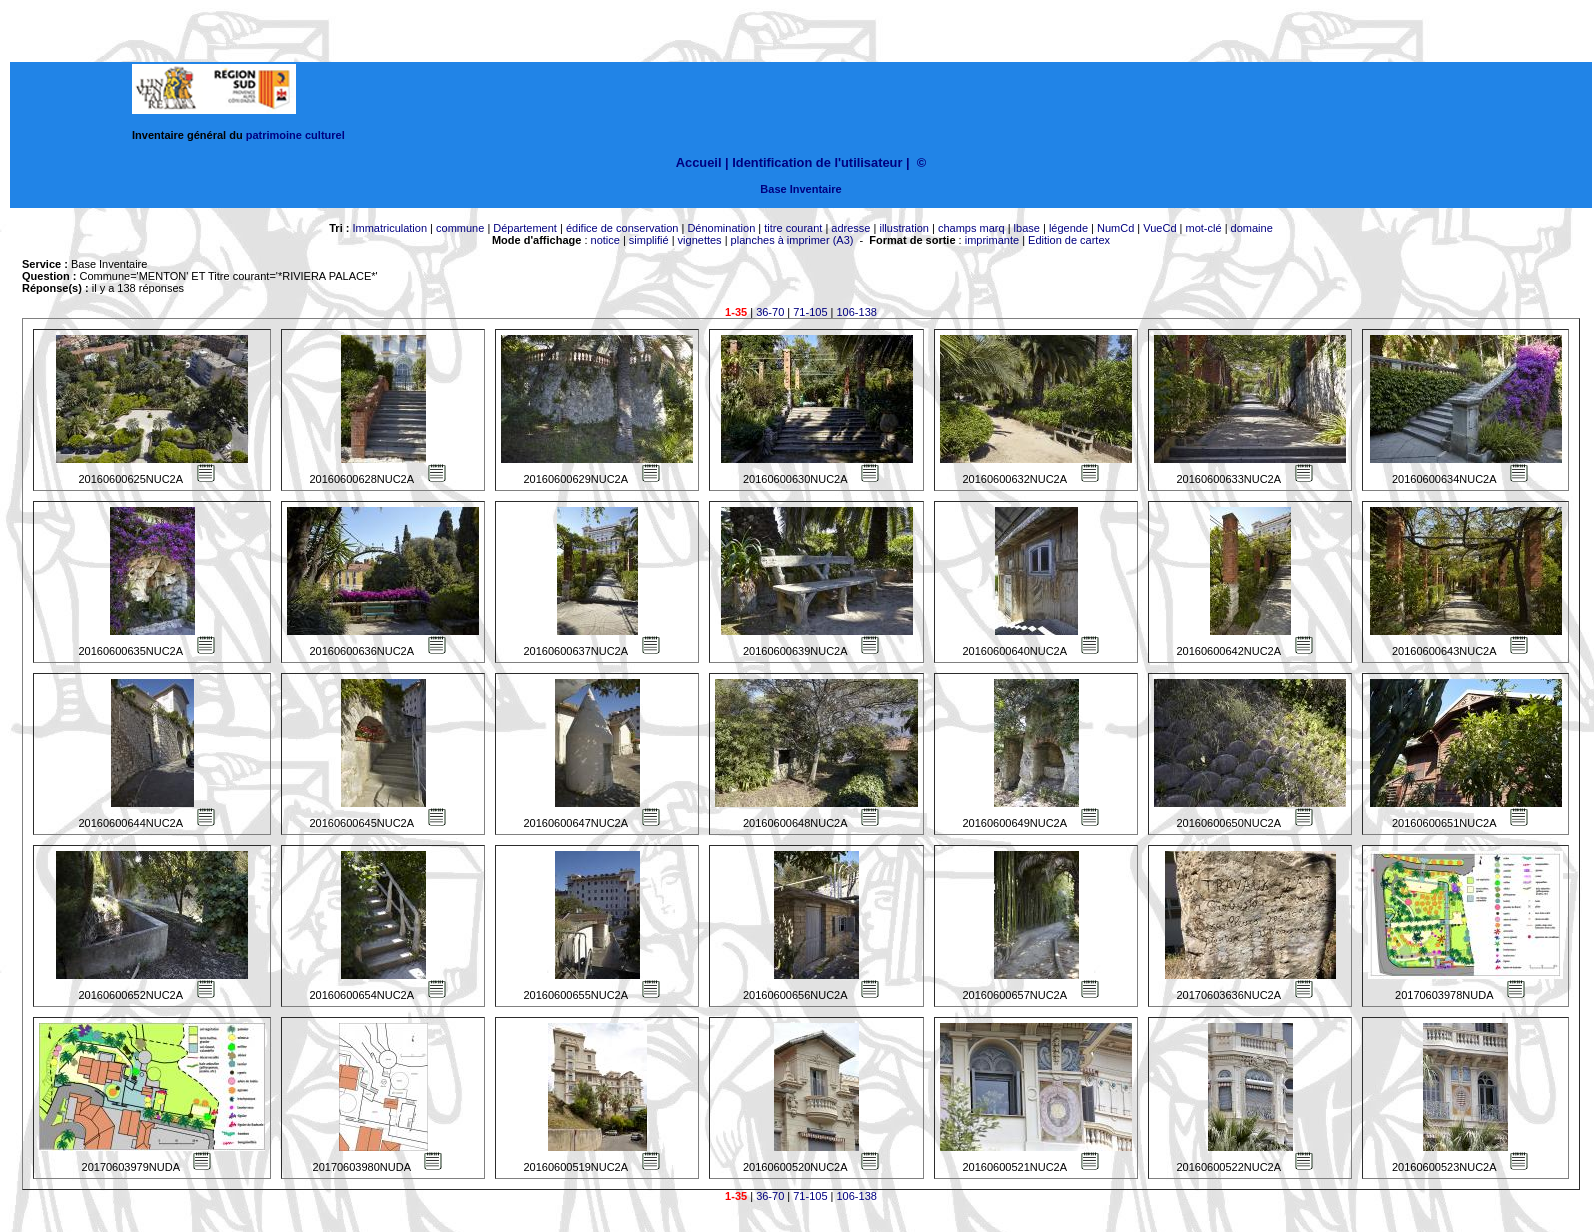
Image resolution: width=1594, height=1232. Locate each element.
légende (1068, 228)
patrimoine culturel (295, 135)
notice (605, 240)
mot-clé (1204, 228)
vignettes (700, 240)
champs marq (971, 228)
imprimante (992, 240)
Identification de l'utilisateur (817, 162)
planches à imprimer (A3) (792, 240)
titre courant (793, 228)
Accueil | (702, 162)
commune (460, 228)
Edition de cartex (1069, 240)
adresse (850, 228)
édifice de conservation (622, 228)
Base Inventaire (800, 189)
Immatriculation (389, 228)
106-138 (857, 312)
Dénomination (721, 228)
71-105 (810, 312)
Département (525, 228)
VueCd (1159, 228)
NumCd (1115, 228)
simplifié (649, 240)
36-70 (770, 312)
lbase (1027, 228)
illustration (904, 228)
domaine (1252, 228)
